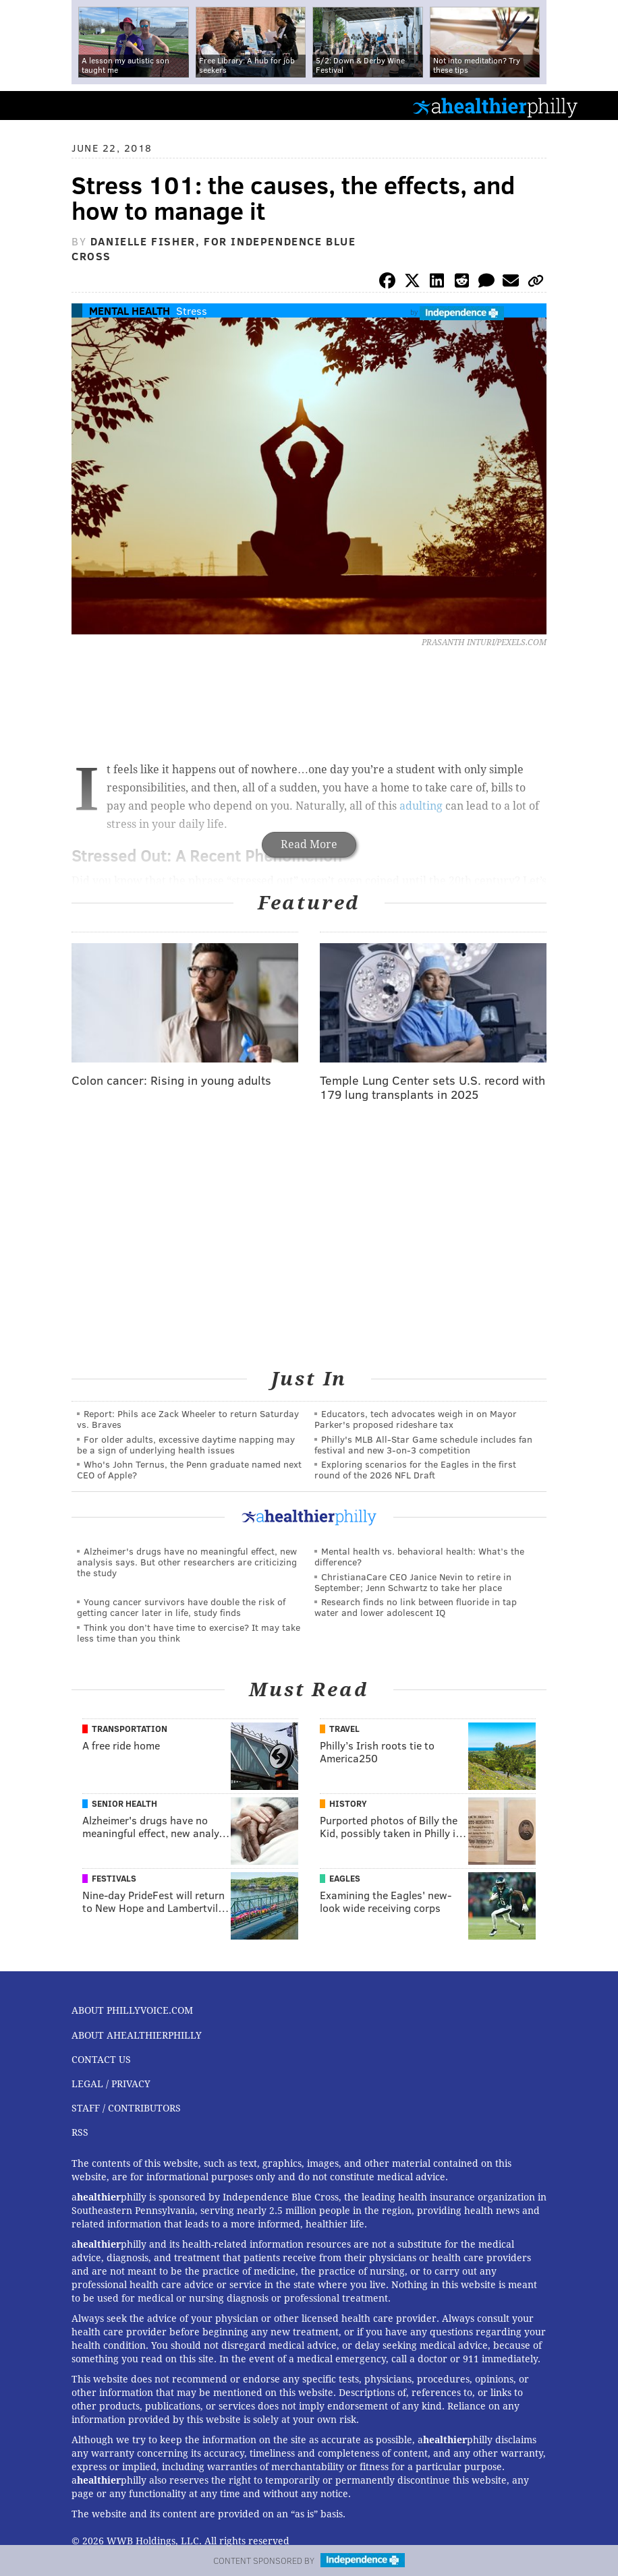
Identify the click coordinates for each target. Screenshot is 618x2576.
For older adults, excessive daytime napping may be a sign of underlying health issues (186, 1444)
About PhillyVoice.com (132, 2010)
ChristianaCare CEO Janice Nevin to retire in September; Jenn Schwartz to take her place (412, 1582)
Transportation (129, 1729)
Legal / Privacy (111, 2083)
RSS (80, 2132)
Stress (191, 310)
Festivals (114, 1878)
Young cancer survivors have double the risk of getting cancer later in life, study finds (181, 1607)
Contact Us (101, 2059)
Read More (309, 844)
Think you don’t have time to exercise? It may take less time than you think (188, 1632)
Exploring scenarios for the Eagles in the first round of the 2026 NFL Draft (415, 1469)
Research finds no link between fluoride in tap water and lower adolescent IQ (415, 1607)
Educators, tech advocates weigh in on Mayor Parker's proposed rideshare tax (415, 1419)
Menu (596, 105)
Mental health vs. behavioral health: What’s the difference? (419, 1556)
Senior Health (124, 1803)
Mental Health (129, 310)
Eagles (344, 1878)
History (348, 1803)
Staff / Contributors (126, 2108)
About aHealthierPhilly (137, 2035)
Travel (344, 1729)
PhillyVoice (32, 105)
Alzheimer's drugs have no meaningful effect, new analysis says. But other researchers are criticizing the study (187, 1562)
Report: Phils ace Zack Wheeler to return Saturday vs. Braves (188, 1419)
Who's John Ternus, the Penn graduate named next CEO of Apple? (189, 1469)
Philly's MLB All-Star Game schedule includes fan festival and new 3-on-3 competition (423, 1444)
